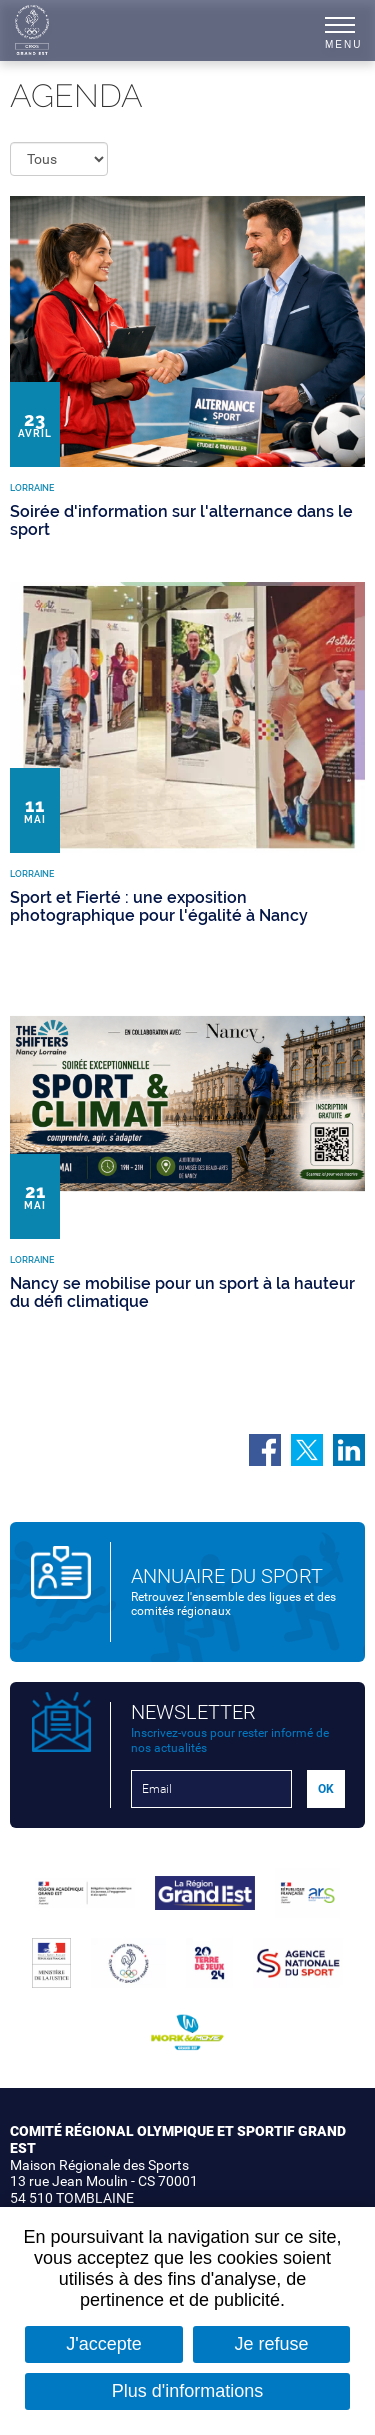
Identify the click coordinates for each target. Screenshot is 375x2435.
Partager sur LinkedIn (349, 1450)
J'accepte (103, 2344)
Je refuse (272, 2344)
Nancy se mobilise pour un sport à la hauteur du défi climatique (182, 1292)
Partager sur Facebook (265, 1450)
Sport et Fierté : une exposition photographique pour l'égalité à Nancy (159, 906)
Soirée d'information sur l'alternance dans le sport (181, 520)
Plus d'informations (188, 2391)
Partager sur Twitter (307, 1450)
